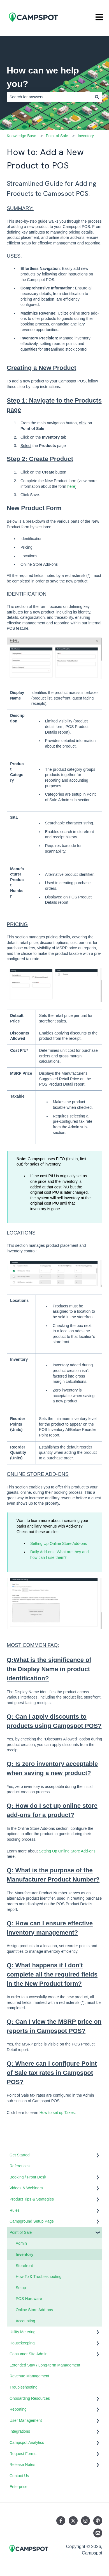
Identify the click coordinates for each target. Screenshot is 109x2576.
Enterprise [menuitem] (18, 2486)
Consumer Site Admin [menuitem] (28, 2354)
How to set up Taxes (57, 2112)
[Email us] (97, 2533)
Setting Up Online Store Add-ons (58, 1543)
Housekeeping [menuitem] (22, 2343)
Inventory (86, 136)
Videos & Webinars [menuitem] (26, 2188)
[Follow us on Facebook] (60, 2520)
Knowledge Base (21, 136)
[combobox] (49, 97)
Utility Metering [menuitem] (23, 2332)
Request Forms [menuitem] (23, 2453)
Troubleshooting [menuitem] (24, 2387)
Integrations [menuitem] (20, 2431)
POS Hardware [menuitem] (29, 2298)
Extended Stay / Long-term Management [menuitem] (45, 2365)
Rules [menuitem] (15, 2210)
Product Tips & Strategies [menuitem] (32, 2199)
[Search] (97, 97)
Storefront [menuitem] (24, 2265)
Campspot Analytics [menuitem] (27, 2442)
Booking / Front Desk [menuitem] (28, 2177)
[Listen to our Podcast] (97, 2520)
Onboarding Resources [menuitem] (30, 2398)
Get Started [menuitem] (20, 2155)
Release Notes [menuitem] (22, 2464)
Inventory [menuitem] (24, 2254)
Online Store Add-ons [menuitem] (34, 2310)
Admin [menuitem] (21, 2243)
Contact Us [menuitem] (19, 2475)
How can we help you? (43, 77)
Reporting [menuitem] (18, 2409)
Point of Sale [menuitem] (21, 2232)
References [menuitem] (20, 2166)
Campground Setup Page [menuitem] (32, 2221)
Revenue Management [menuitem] (29, 2376)
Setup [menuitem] (21, 2287)
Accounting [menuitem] (25, 2321)
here (71, 486)
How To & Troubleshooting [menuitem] (38, 2276)
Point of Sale (57, 136)
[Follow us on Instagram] (85, 2520)
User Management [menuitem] (26, 2420)
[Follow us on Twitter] (73, 2520)
